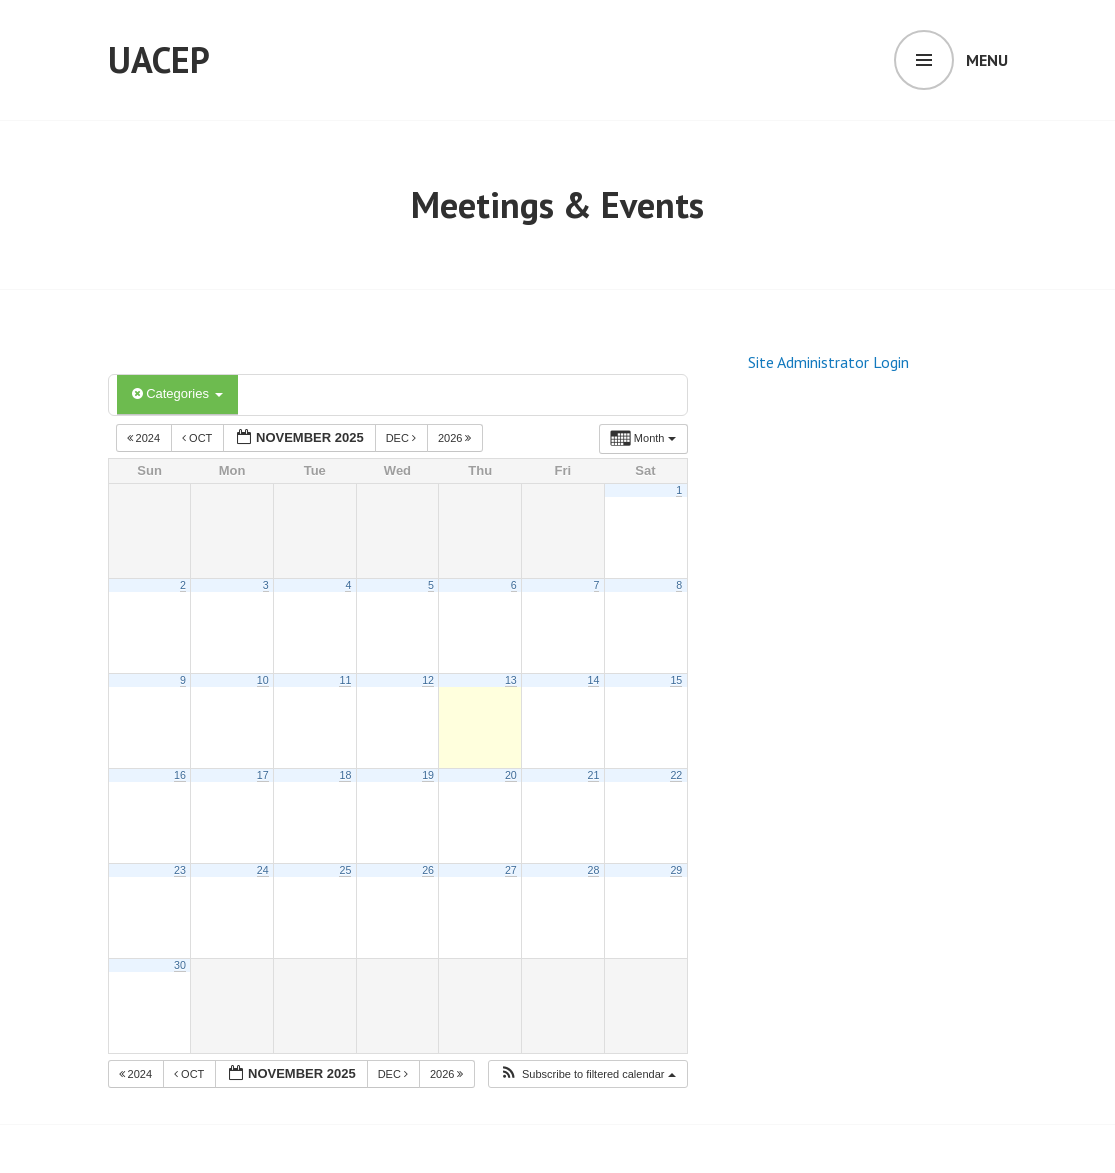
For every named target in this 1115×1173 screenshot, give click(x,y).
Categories (177, 393)
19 (428, 775)
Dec (402, 438)
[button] (587, 1074)
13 (511, 680)
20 (511, 775)
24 (263, 870)
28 (594, 870)
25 (345, 870)
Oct (198, 438)
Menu (987, 60)
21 (594, 775)
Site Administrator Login (828, 362)
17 (263, 775)
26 (428, 870)
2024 (145, 438)
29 (676, 870)
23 (180, 870)
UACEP (159, 59)
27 (511, 870)
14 (594, 680)
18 (345, 775)
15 (676, 680)
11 (345, 680)
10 (263, 680)
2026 (456, 438)
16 (180, 775)
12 (428, 680)
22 (676, 775)
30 (180, 965)
